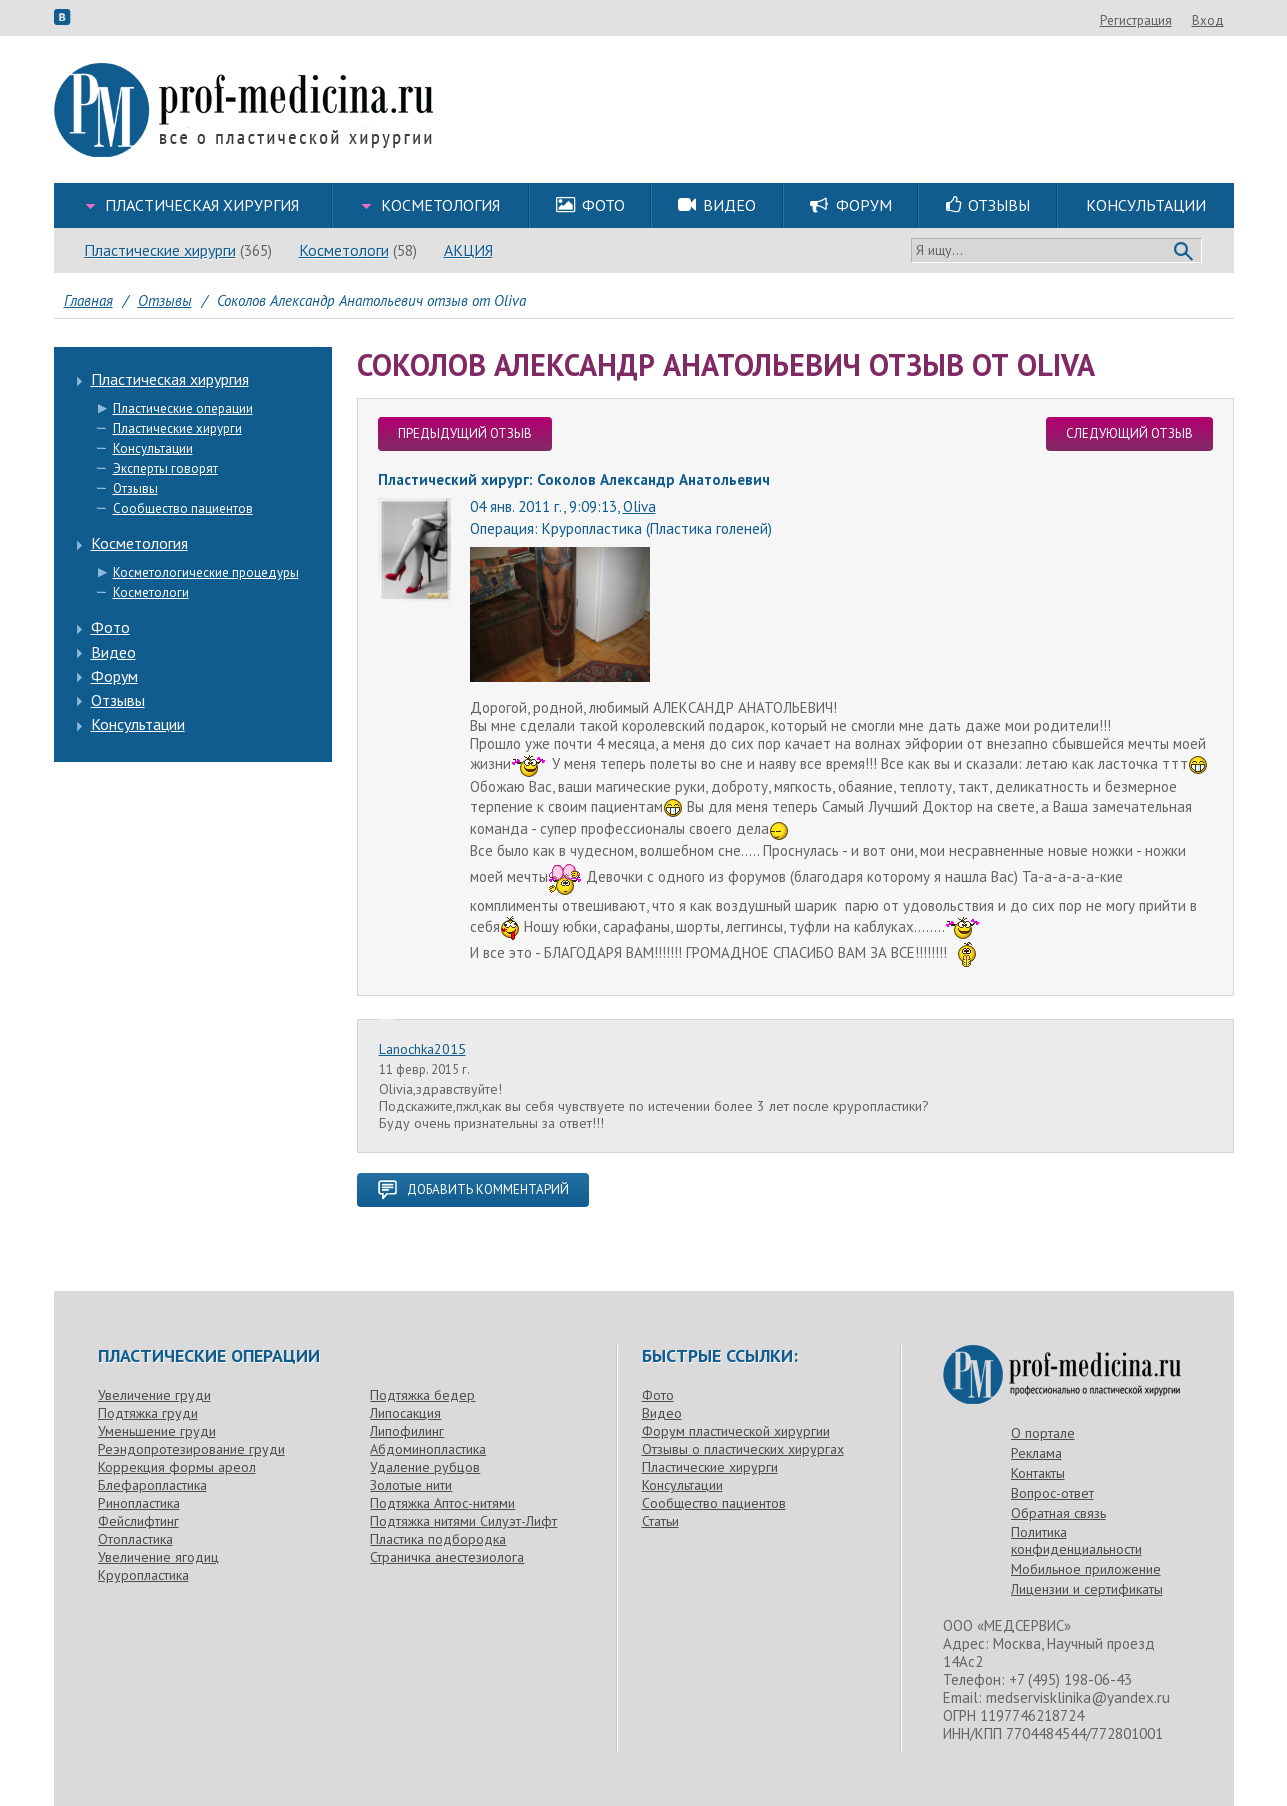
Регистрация (1136, 20)
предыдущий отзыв (465, 433)
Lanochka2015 (422, 1049)
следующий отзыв (1129, 433)
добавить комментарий (473, 1190)
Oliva (639, 506)
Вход (1208, 20)
